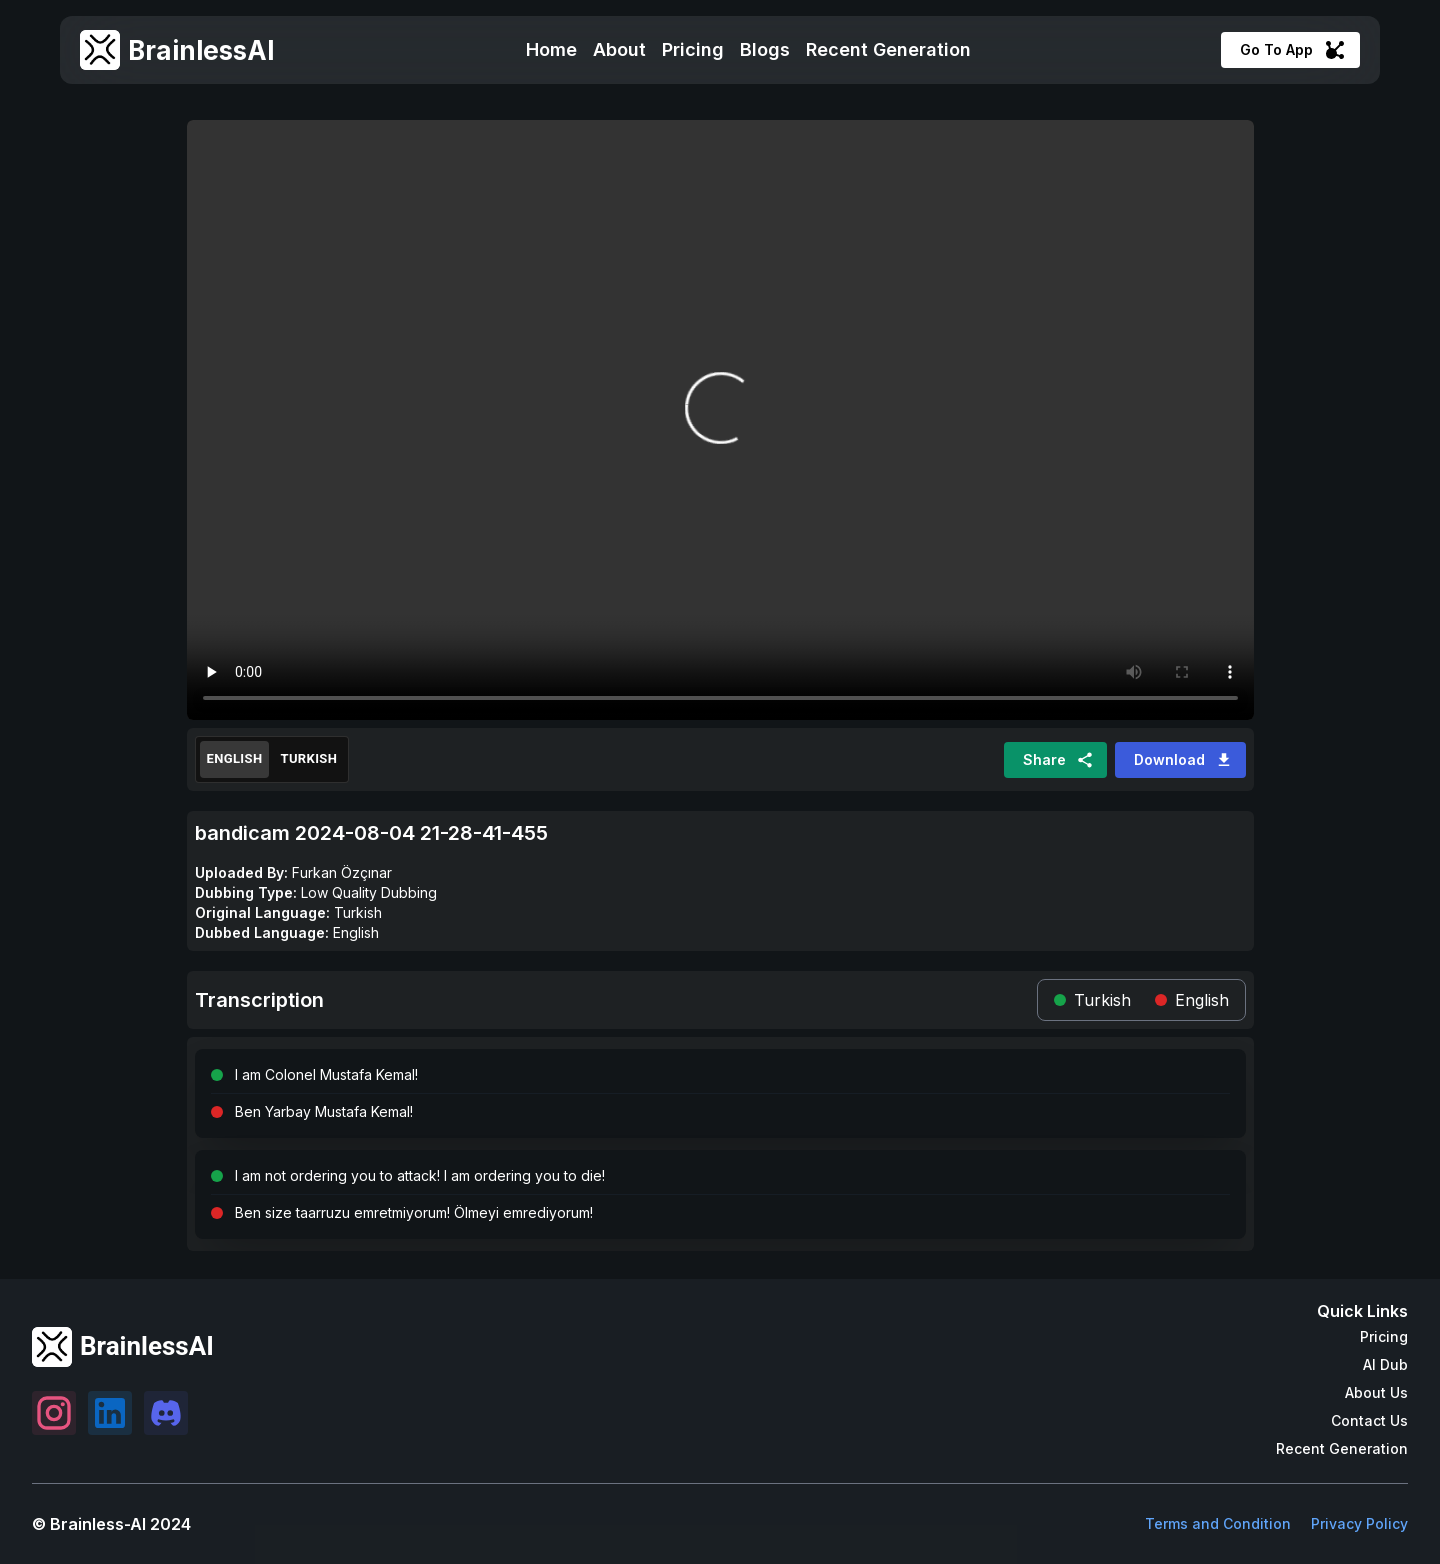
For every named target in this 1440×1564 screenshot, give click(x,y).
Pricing (693, 49)
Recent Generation (888, 49)
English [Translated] (235, 759)
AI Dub (1385, 1364)
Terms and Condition (1218, 1523)
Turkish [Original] (308, 759)
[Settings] (54, 1413)
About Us (1376, 1392)
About (619, 49)
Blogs (765, 49)
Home (551, 49)
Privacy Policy (1359, 1523)
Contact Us (1369, 1420)
